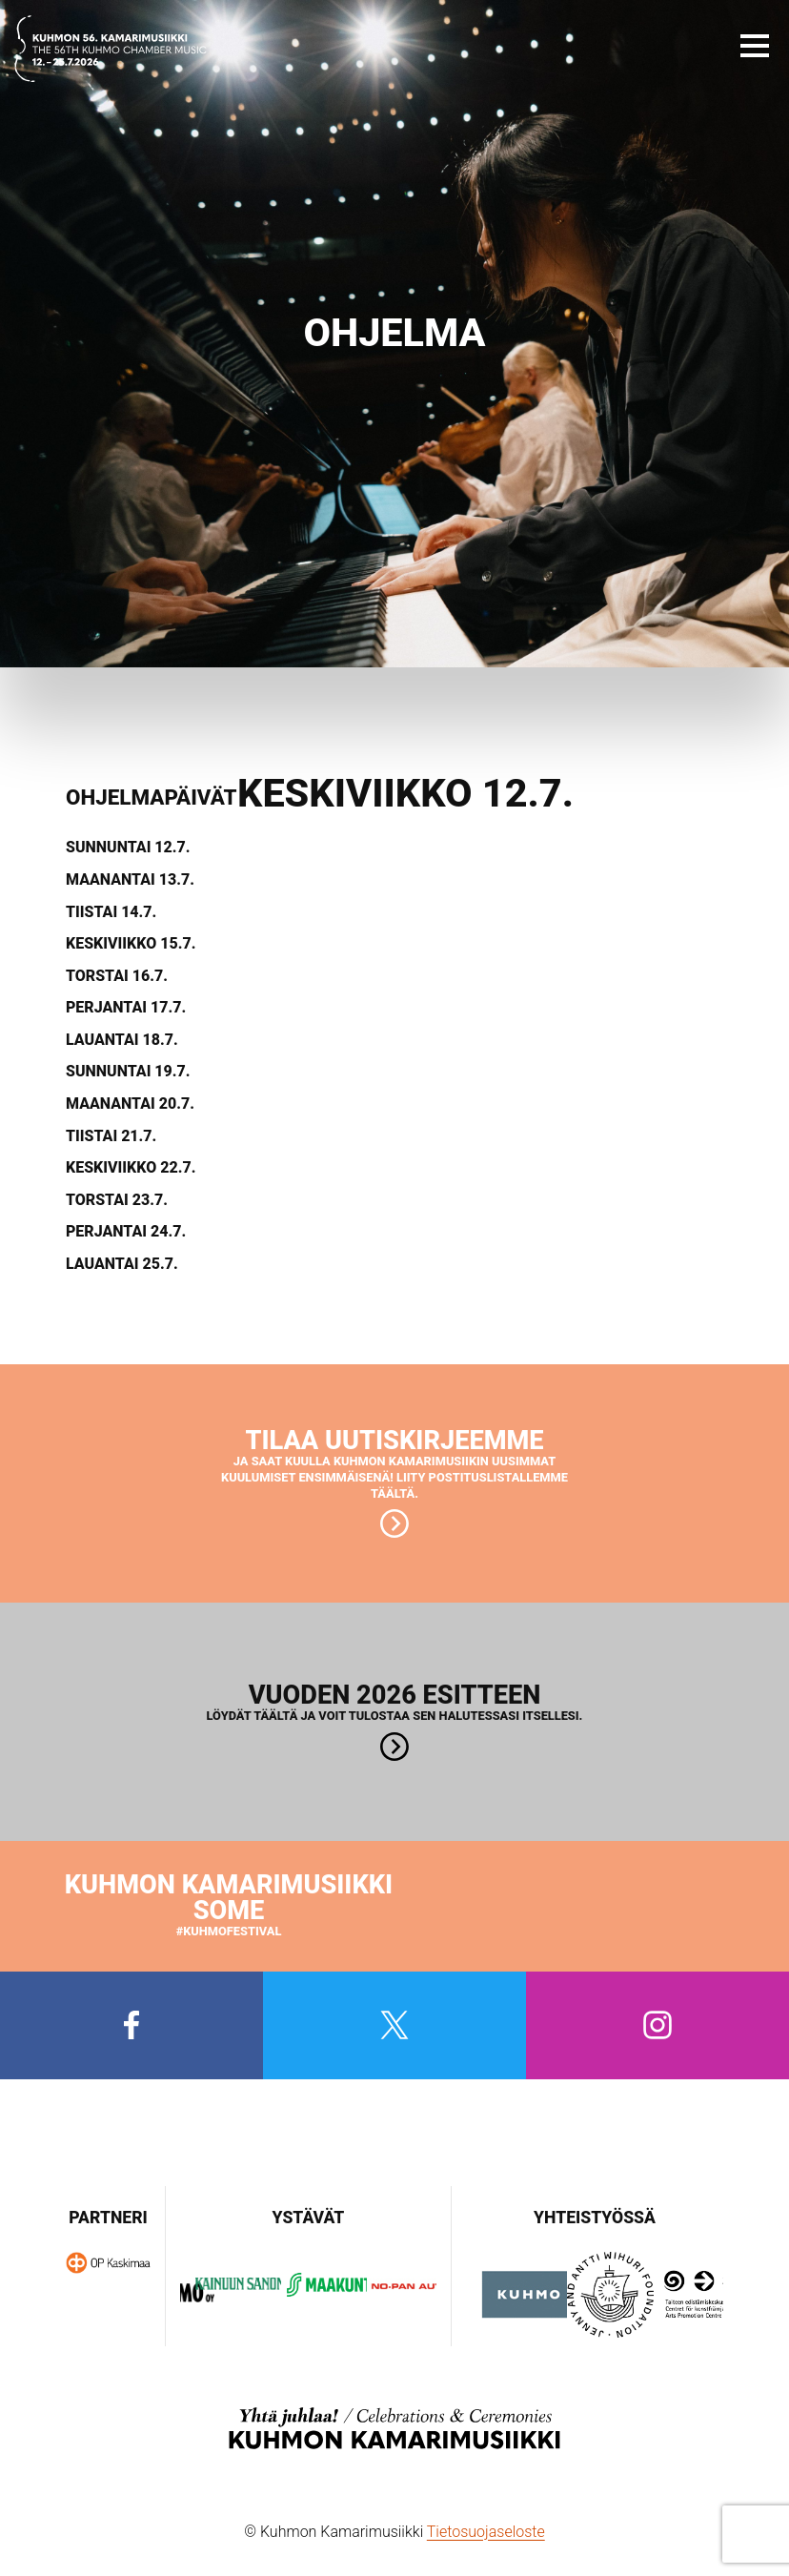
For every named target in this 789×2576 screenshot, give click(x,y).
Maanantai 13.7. (130, 880)
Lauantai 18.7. (122, 1040)
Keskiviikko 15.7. (130, 943)
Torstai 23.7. (117, 1200)
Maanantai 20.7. (130, 1104)
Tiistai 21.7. (111, 1136)
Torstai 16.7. (117, 976)
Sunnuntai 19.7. (128, 1071)
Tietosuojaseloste (486, 2532)
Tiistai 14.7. (111, 912)
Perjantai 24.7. (126, 1231)
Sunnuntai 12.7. (128, 847)
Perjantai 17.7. (126, 1007)
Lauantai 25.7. (122, 1264)
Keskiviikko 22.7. (130, 1167)
